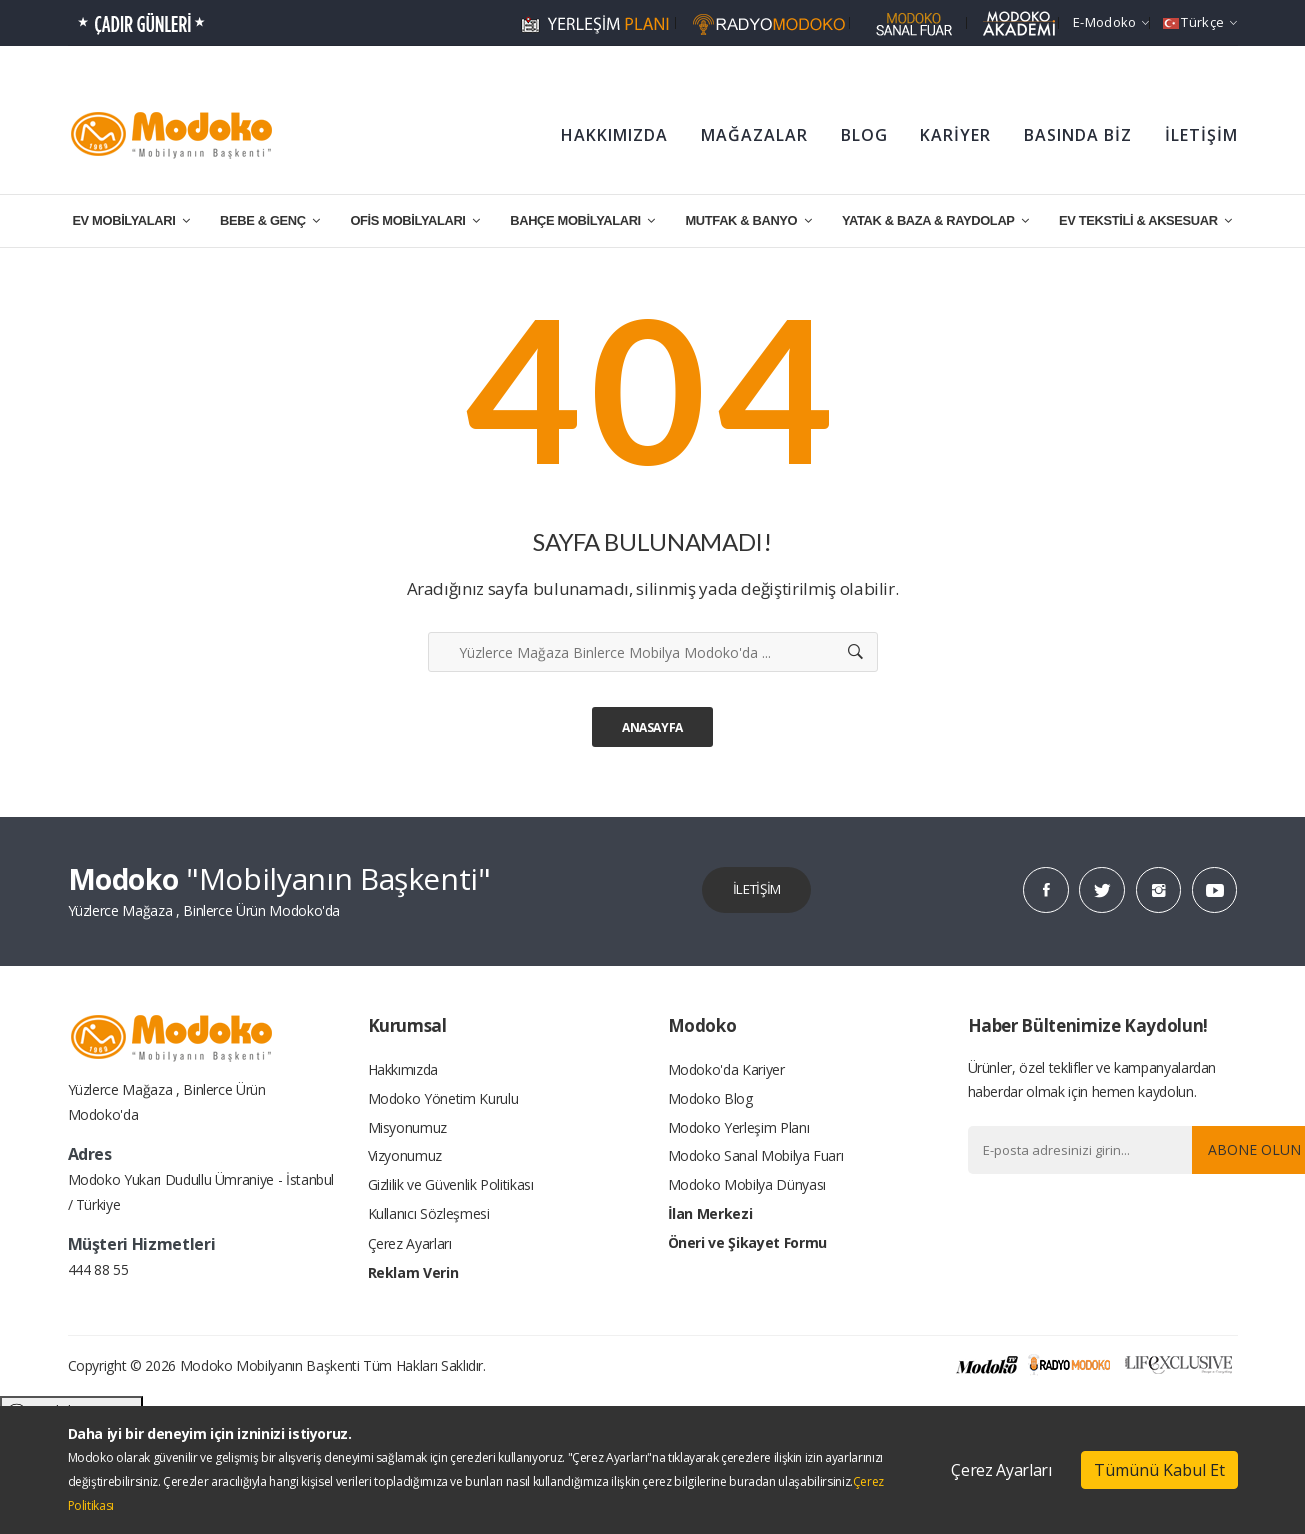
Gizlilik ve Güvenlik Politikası (451, 1190)
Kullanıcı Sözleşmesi (429, 1220)
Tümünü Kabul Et (1159, 1470)
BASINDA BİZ (1078, 135)
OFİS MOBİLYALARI (414, 220)
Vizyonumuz (405, 1160)
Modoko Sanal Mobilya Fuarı (756, 1160)
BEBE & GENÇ (270, 220)
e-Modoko (1111, 22)
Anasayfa (652, 727)
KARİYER (955, 135)
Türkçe (1200, 22)
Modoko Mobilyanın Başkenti (270, 1365)
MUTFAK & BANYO (748, 220)
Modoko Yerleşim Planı (739, 1130)
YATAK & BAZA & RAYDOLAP (935, 220)
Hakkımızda (403, 1070)
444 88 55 (98, 1269)
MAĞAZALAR (754, 135)
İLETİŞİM (1201, 135)
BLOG (864, 135)
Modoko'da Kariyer (726, 1070)
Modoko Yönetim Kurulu (443, 1100)
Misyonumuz (408, 1130)
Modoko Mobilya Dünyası (747, 1190)
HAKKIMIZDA (614, 135)
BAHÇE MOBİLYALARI (582, 220)
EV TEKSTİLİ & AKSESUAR (1145, 220)
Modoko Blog (710, 1100)
